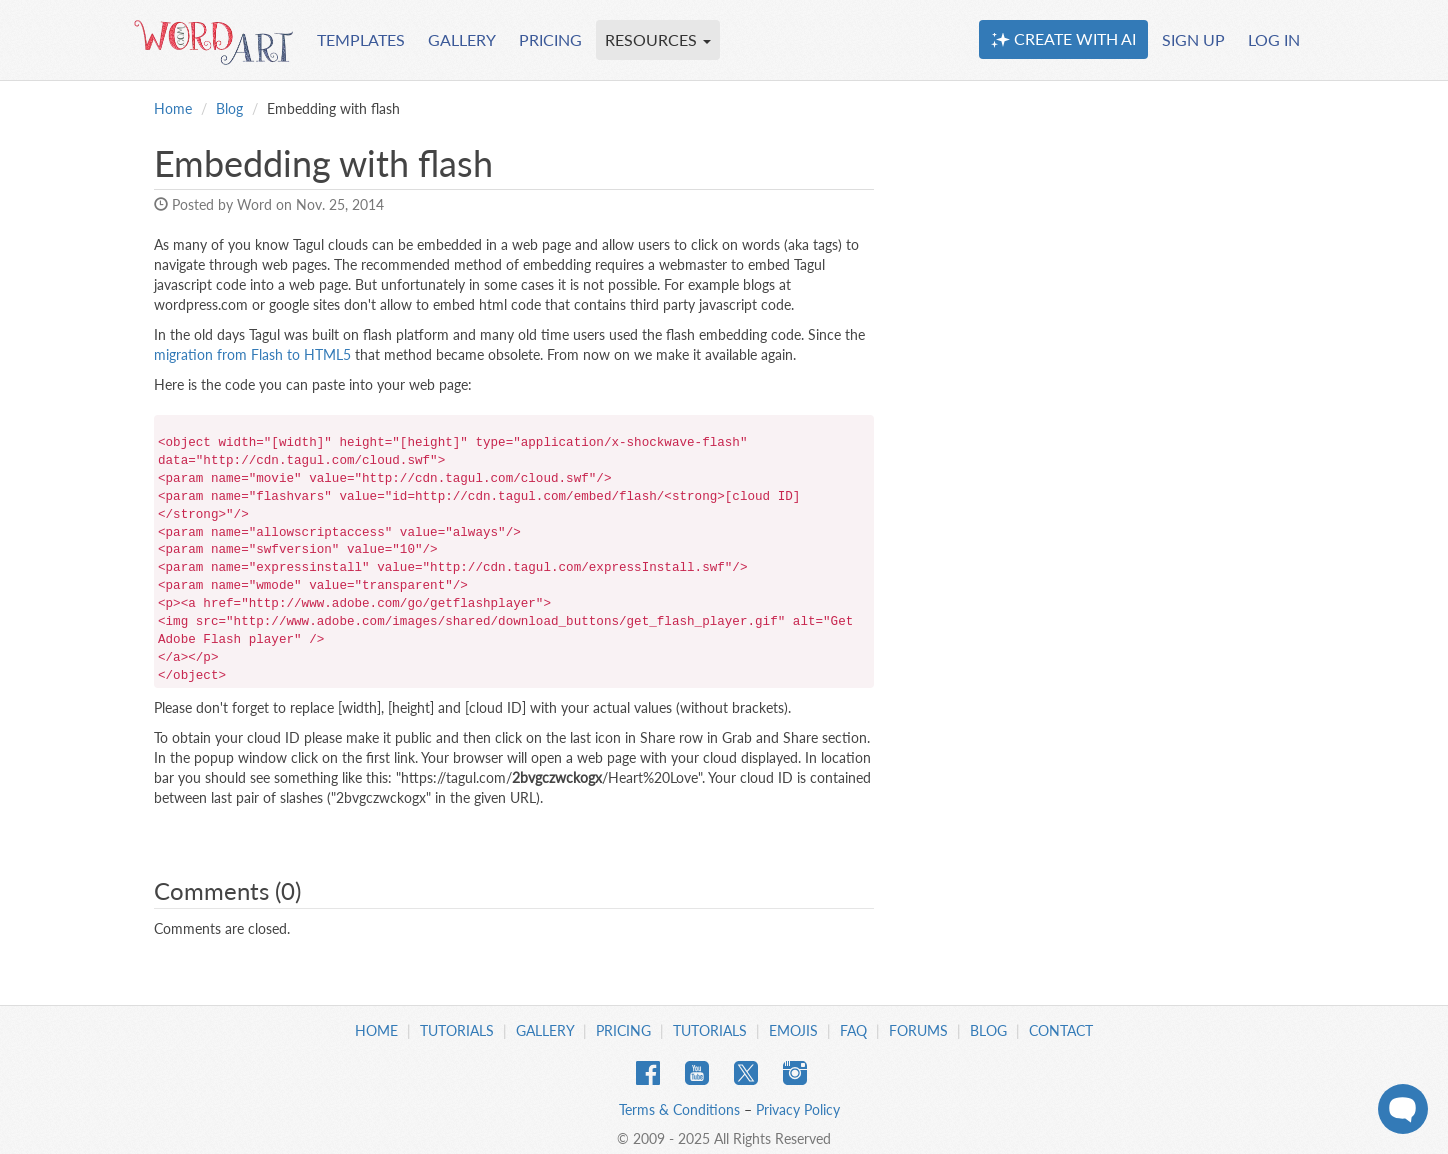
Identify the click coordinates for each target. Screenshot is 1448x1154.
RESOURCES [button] (658, 39)
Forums (918, 1030)
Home (173, 108)
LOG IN (1274, 39)
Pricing (623, 1030)
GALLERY (462, 39)
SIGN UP (1193, 39)
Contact (1061, 1030)
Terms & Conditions (679, 1109)
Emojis (793, 1030)
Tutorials (457, 1030)
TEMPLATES (361, 39)
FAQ (853, 1030)
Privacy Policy (798, 1109)
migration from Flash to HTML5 (252, 354)
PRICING (550, 39)
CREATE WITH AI (1063, 39)
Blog (229, 108)
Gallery (545, 1030)
